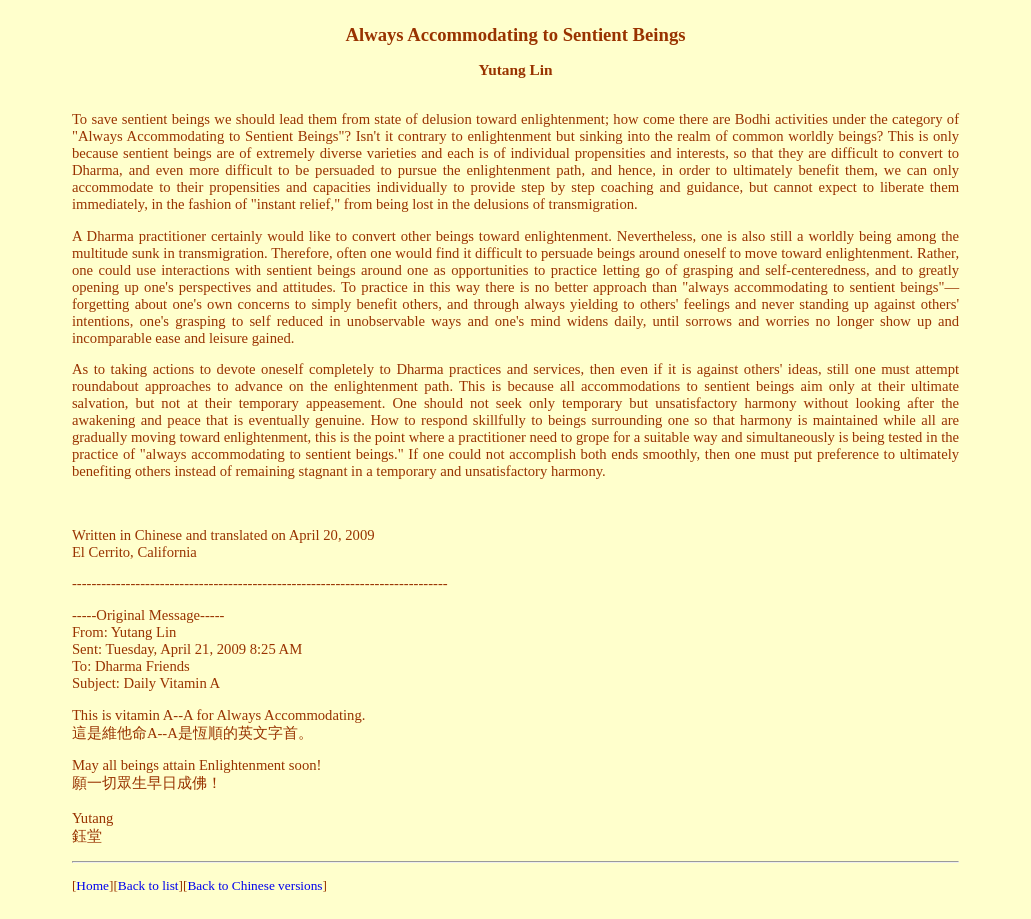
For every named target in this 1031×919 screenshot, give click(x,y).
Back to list (148, 885)
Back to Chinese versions (254, 885)
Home (92, 885)
